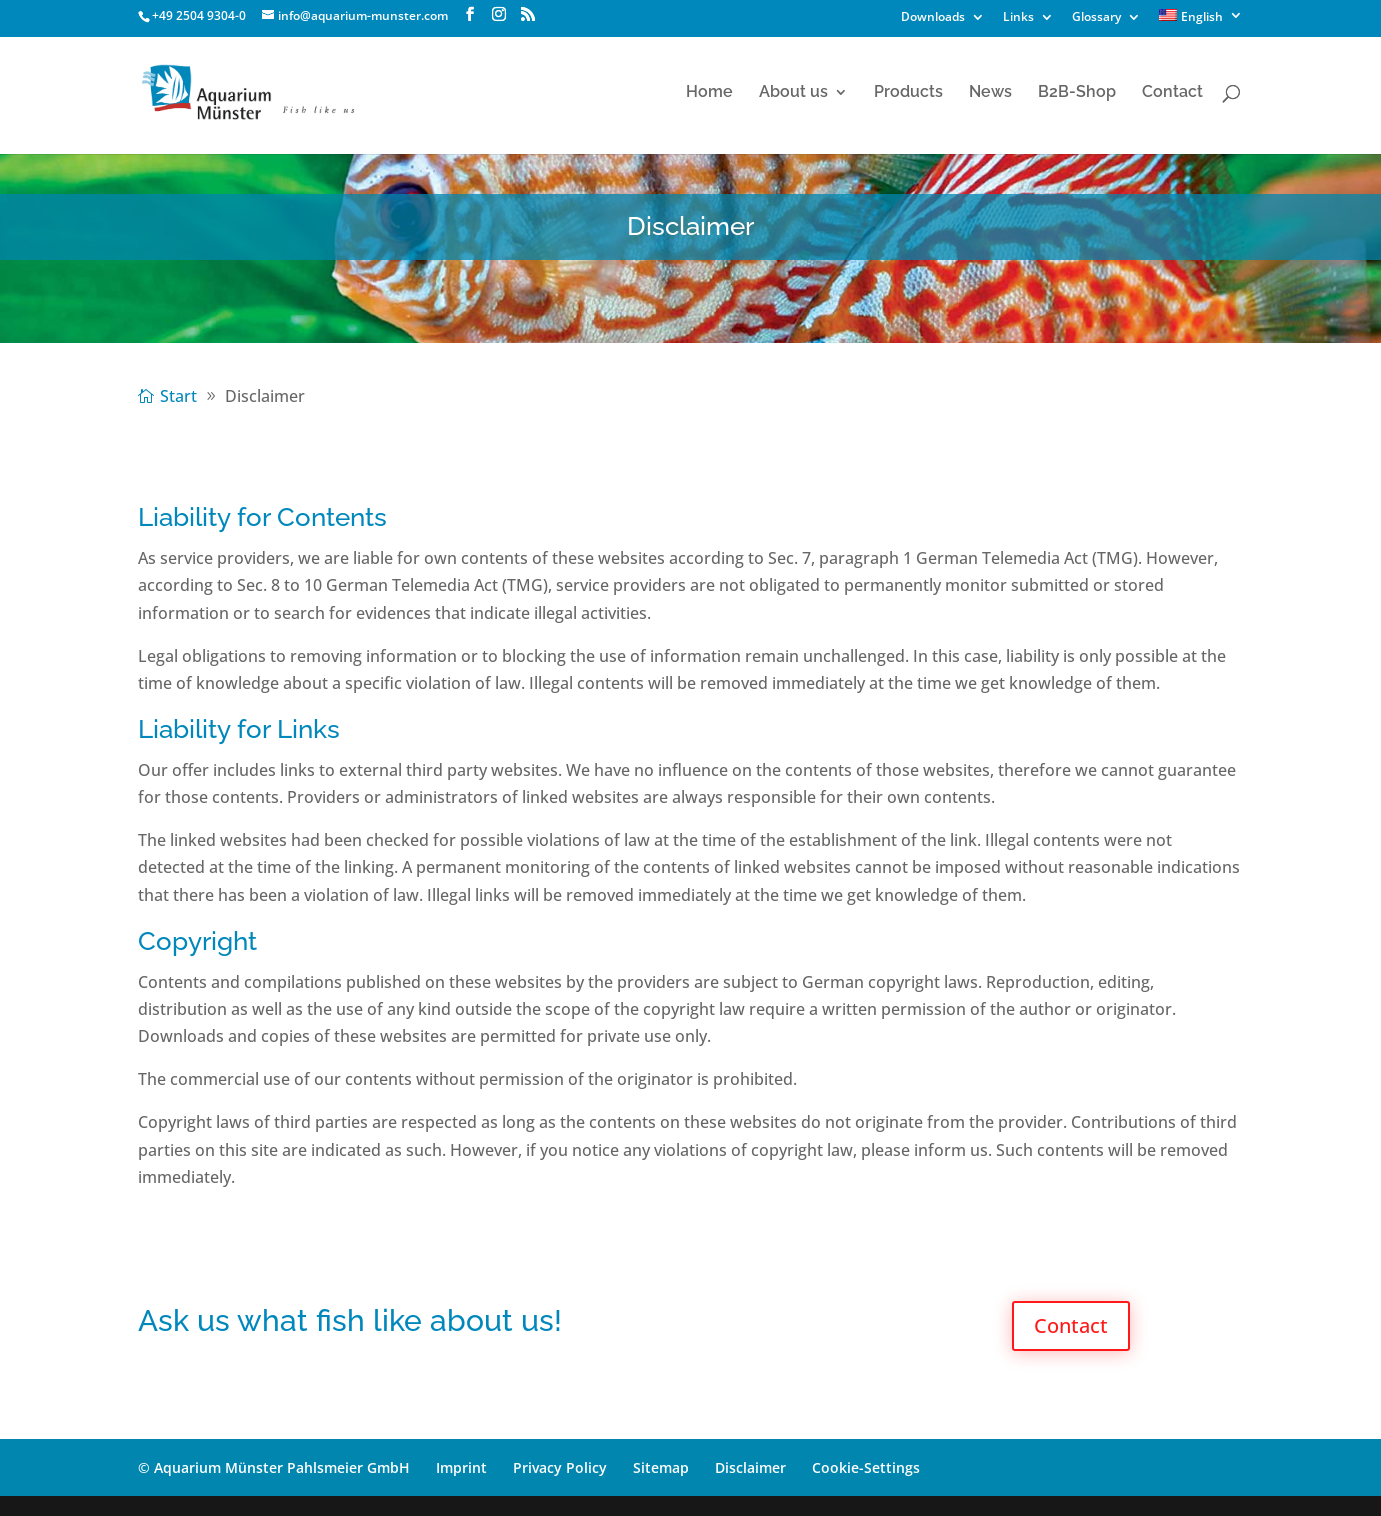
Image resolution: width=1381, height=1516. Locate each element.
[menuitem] (1201, 20)
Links (1018, 18)
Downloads (933, 18)
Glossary (1096, 18)
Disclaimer (750, 1467)
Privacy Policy (560, 1467)
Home (709, 93)
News (990, 93)
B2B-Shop (1077, 93)
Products (908, 93)
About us (793, 93)
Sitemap (661, 1467)
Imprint (461, 1467)
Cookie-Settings (866, 1467)
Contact (1172, 93)
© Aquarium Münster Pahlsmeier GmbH (274, 1467)
